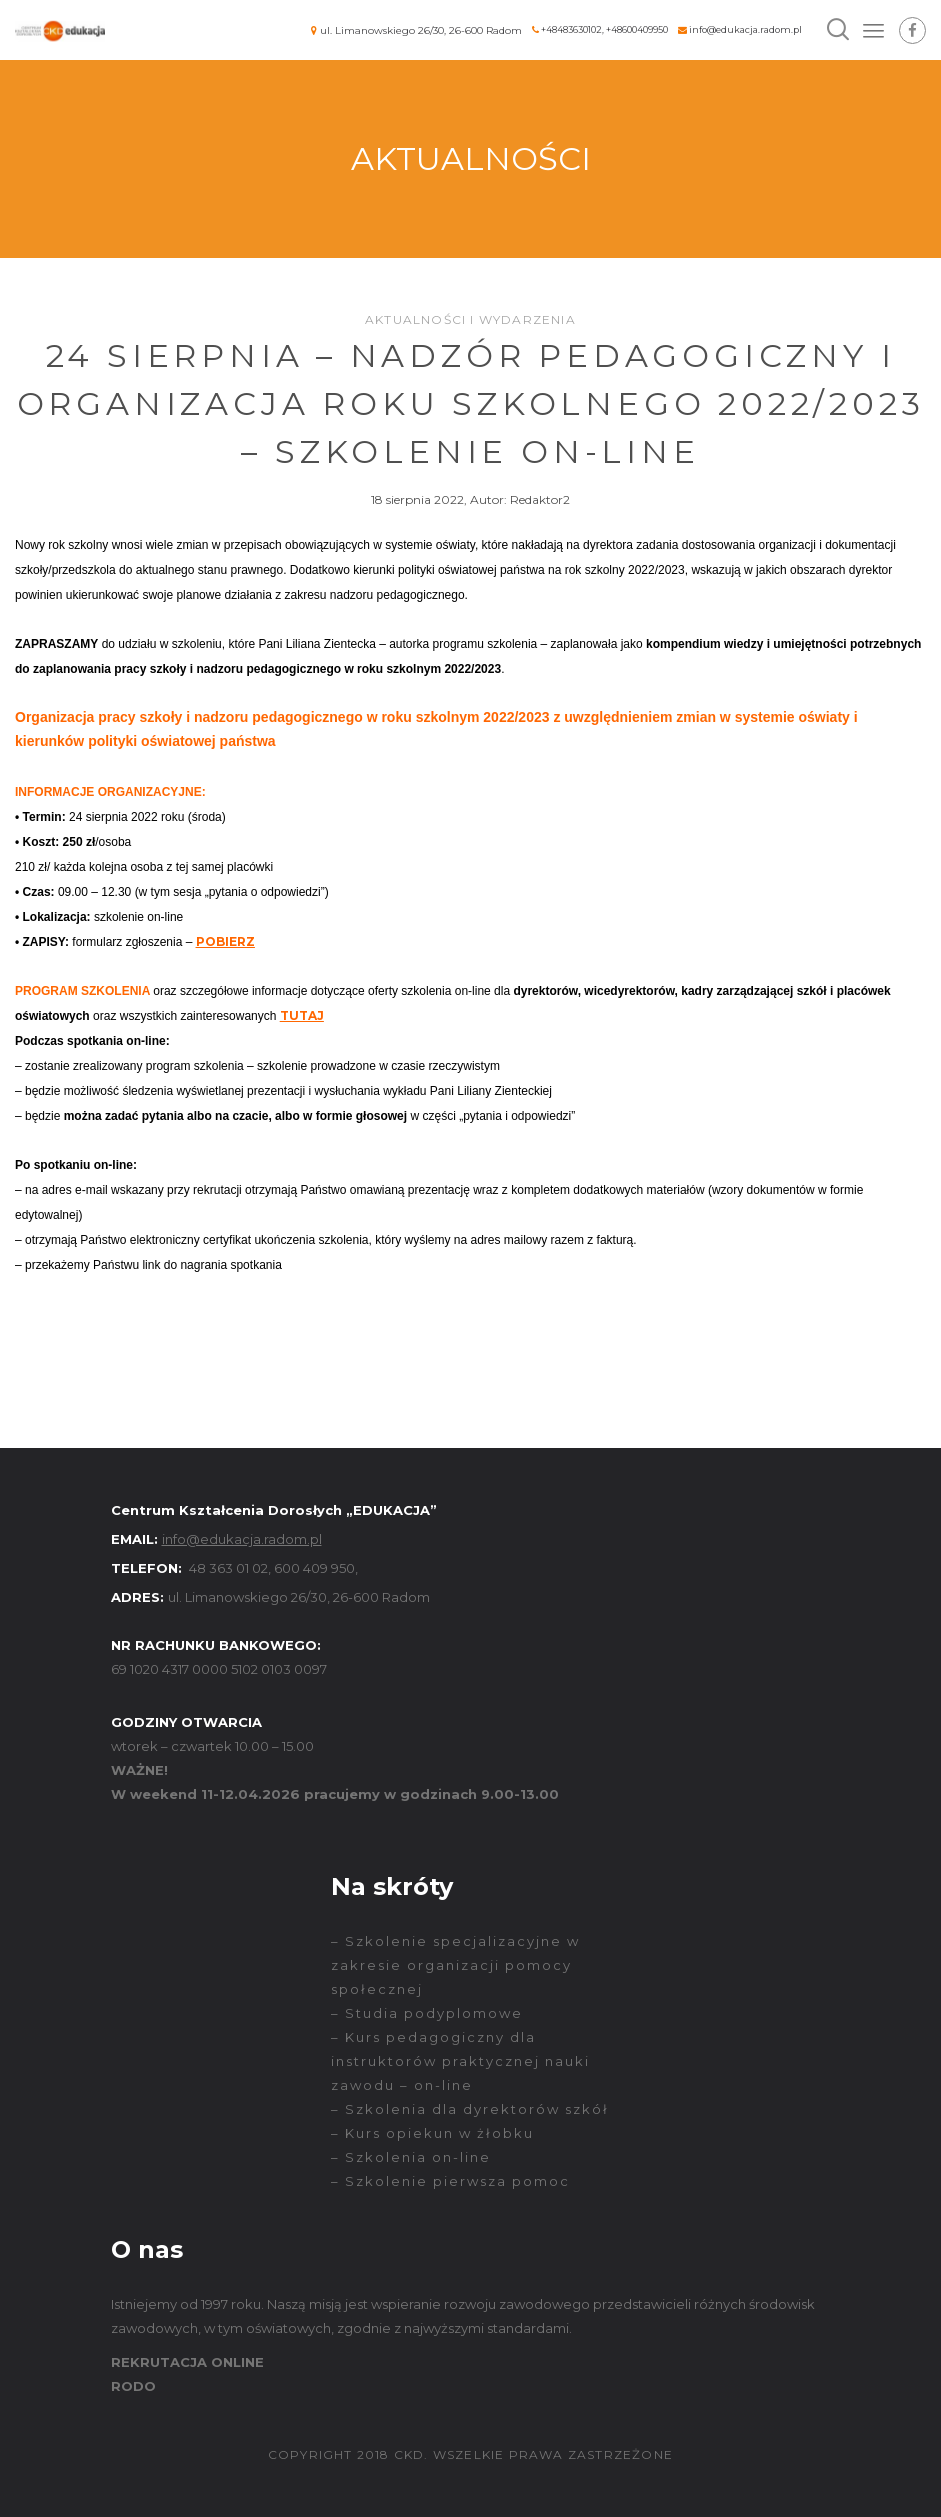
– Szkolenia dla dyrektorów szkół (470, 2109)
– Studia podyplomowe (427, 2013)
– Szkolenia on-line (411, 2157)
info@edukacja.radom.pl (745, 29)
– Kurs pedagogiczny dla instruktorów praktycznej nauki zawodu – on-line (460, 2061)
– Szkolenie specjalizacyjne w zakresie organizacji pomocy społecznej (455, 1965)
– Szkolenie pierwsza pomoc (450, 2181)
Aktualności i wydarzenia (470, 319)
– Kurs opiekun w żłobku (432, 2133)
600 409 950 (314, 1568)
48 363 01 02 (228, 1568)
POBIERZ (225, 941)
